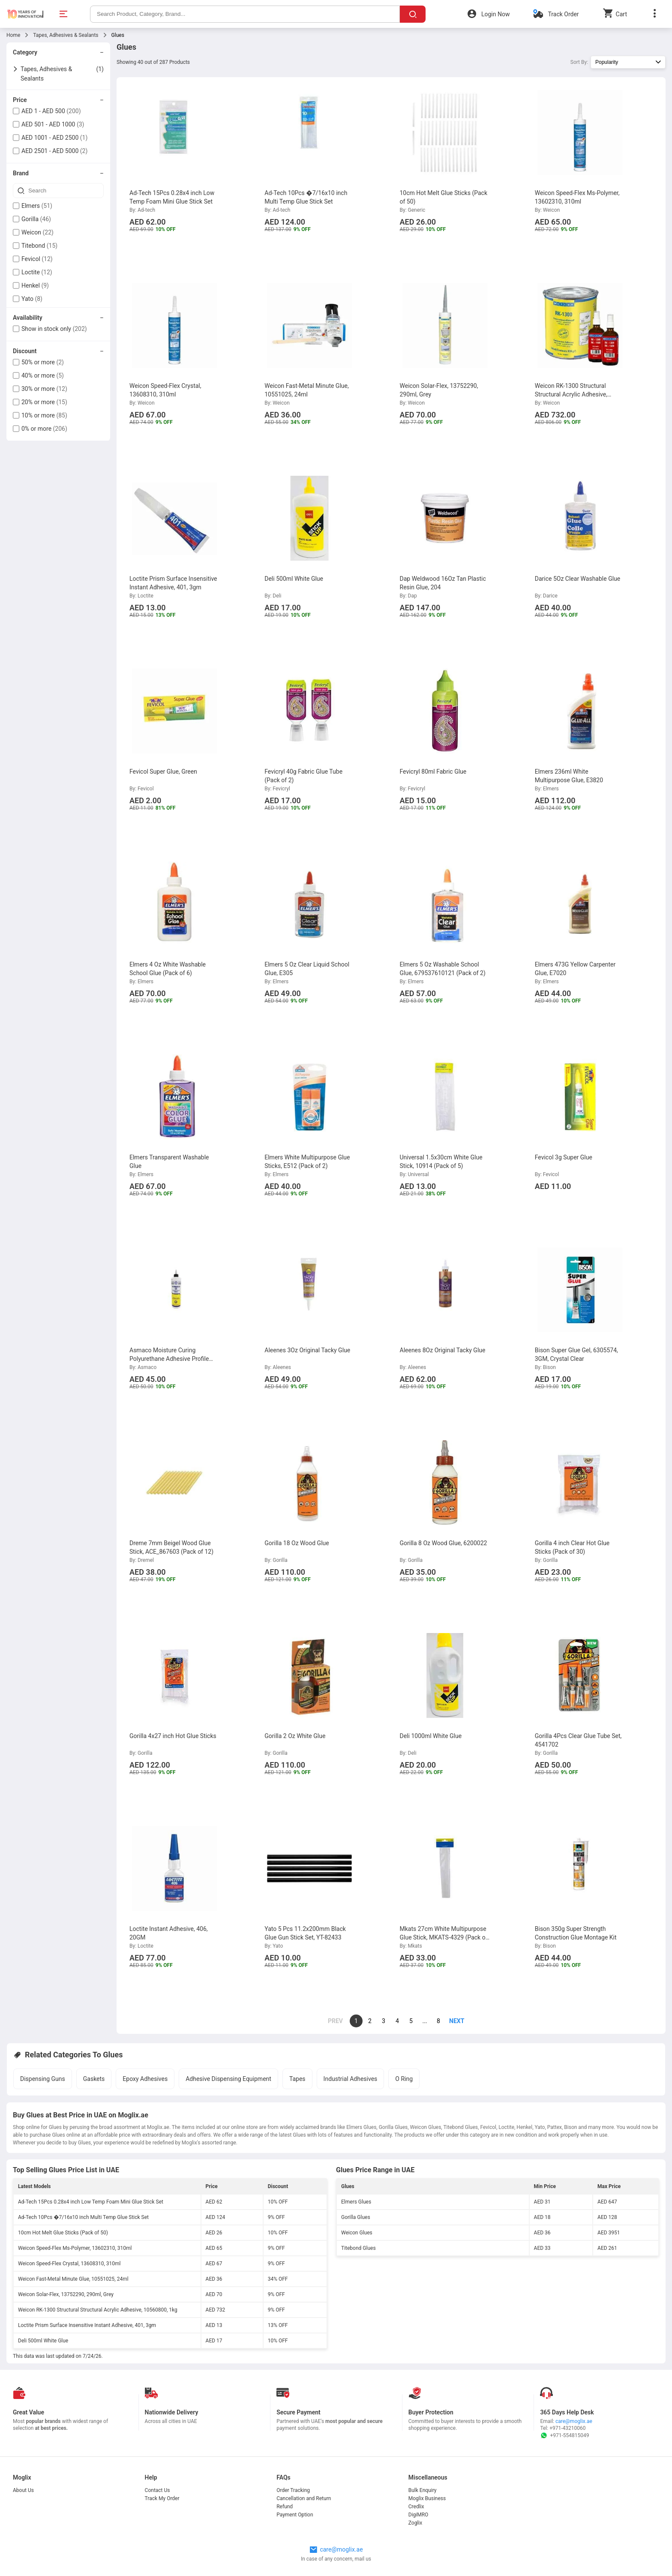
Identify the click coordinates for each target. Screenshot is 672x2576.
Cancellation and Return (303, 2498)
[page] (452, 2021)
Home (13, 35)
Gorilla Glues (355, 2217)
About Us (23, 2490)
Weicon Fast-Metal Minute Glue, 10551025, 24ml (73, 2279)
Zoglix (415, 2523)
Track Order (563, 14)
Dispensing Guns (42, 2078)
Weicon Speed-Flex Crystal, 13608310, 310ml (69, 2264)
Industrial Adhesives (351, 2078)
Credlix (416, 2507)
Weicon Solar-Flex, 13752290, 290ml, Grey (66, 2294)
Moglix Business (427, 2498)
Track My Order (162, 2498)
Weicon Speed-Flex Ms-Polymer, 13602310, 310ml (75, 2248)
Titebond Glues (358, 2248)
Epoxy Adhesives (145, 2078)
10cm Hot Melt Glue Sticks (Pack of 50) (63, 2233)
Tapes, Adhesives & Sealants (65, 35)
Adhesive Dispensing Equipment (228, 2078)
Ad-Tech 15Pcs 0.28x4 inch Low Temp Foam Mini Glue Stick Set (90, 2202)
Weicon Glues (356, 2233)
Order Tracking (293, 2490)
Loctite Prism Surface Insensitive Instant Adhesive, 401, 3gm (87, 2325)
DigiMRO (418, 2515)
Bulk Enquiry (422, 2490)
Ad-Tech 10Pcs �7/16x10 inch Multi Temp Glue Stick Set (83, 2217)
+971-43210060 (567, 2428)
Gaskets (94, 2078)
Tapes (297, 2078)
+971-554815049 (564, 2435)
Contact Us (157, 2490)
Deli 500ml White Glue (43, 2341)
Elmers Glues (356, 2202)
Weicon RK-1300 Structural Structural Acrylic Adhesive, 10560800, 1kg (97, 2310)
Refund (284, 2507)
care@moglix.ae (573, 2421)
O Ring (404, 2078)
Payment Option (294, 2515)
